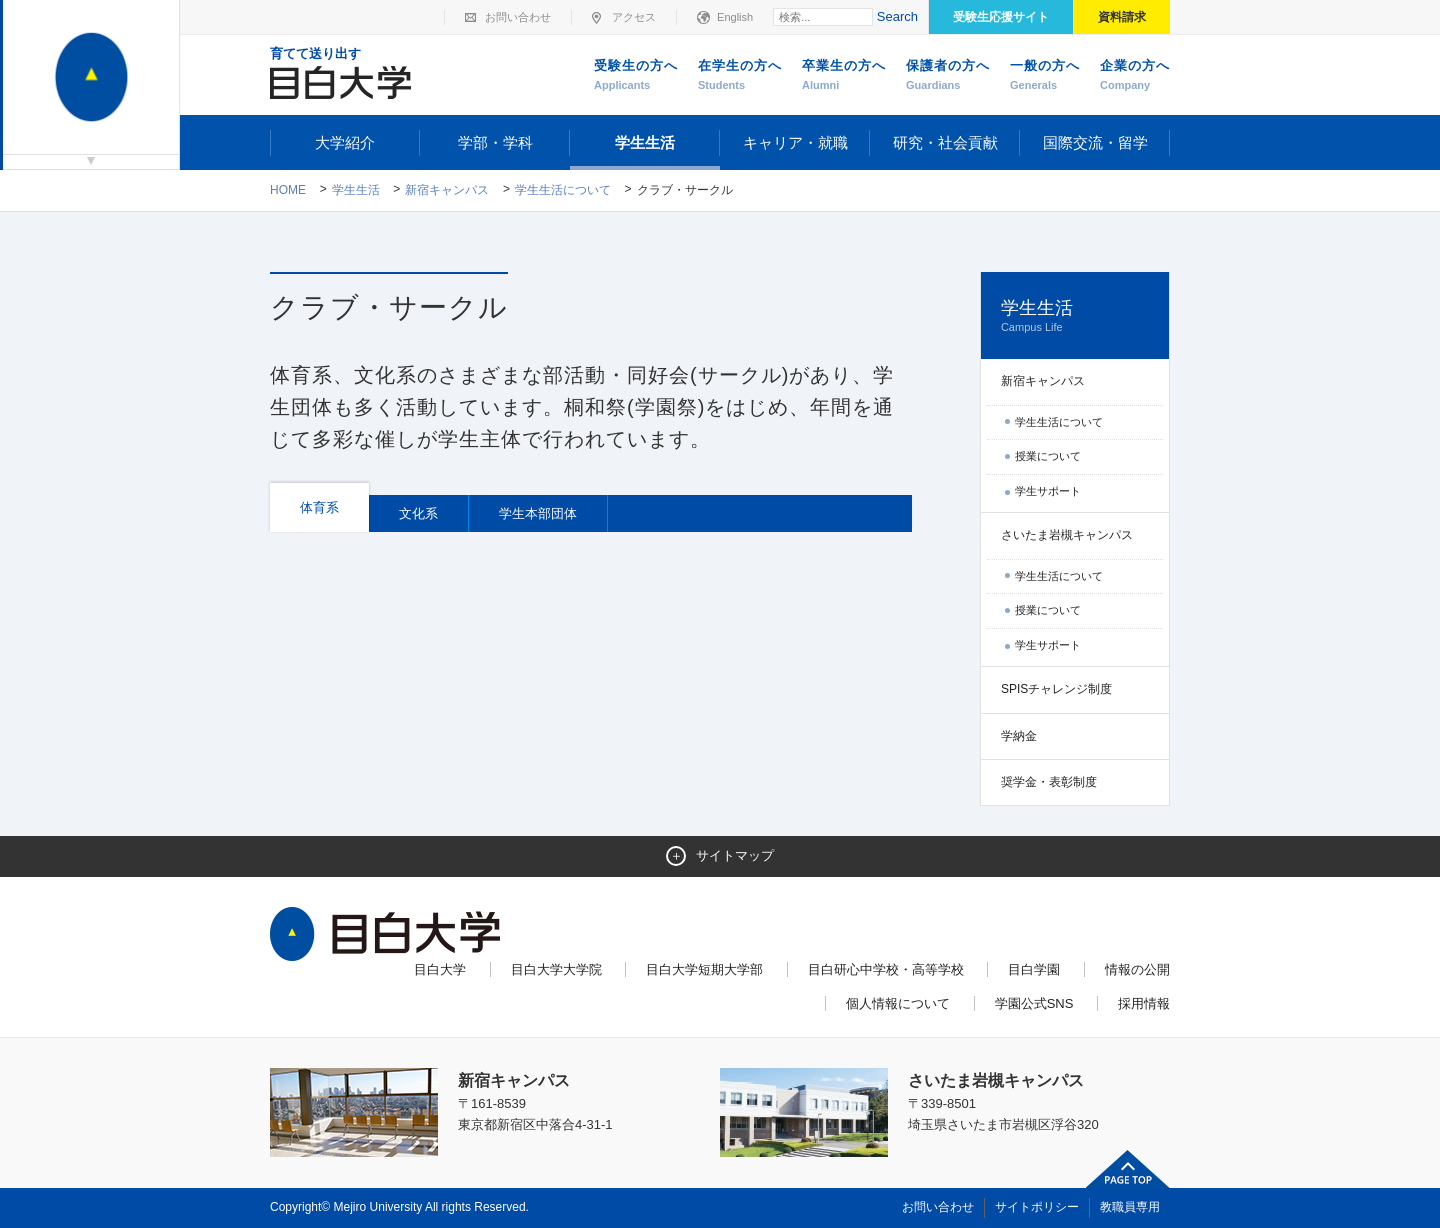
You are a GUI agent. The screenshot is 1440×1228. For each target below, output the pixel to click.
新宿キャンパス (447, 190)
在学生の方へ (740, 76)
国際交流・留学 (1095, 142)
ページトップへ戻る (1128, 1169)
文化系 (418, 513)
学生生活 (645, 142)
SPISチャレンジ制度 (1056, 689)
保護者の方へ (948, 76)
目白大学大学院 (556, 969)
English (735, 17)
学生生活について (563, 190)
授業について (1048, 456)
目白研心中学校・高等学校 (886, 969)
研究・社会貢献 (945, 142)
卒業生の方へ (844, 76)
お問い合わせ (518, 17)
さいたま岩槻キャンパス (1067, 535)
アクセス (634, 17)
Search (897, 16)
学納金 (1019, 736)
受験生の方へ (636, 76)
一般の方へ (1045, 76)
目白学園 (1034, 969)
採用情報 (1144, 1003)
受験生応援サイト (1001, 17)
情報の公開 (1137, 969)
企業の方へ (1135, 76)
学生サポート (1048, 491)
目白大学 (440, 969)
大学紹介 (345, 142)
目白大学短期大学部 (704, 969)
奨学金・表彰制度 (1049, 782)
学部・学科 (495, 142)
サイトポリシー (1037, 1207)
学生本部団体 (538, 513)
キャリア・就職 (795, 142)
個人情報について (898, 1003)
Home (288, 190)
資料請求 (1122, 17)
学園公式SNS (1034, 1003)
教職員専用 (1130, 1207)
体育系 (319, 507)
